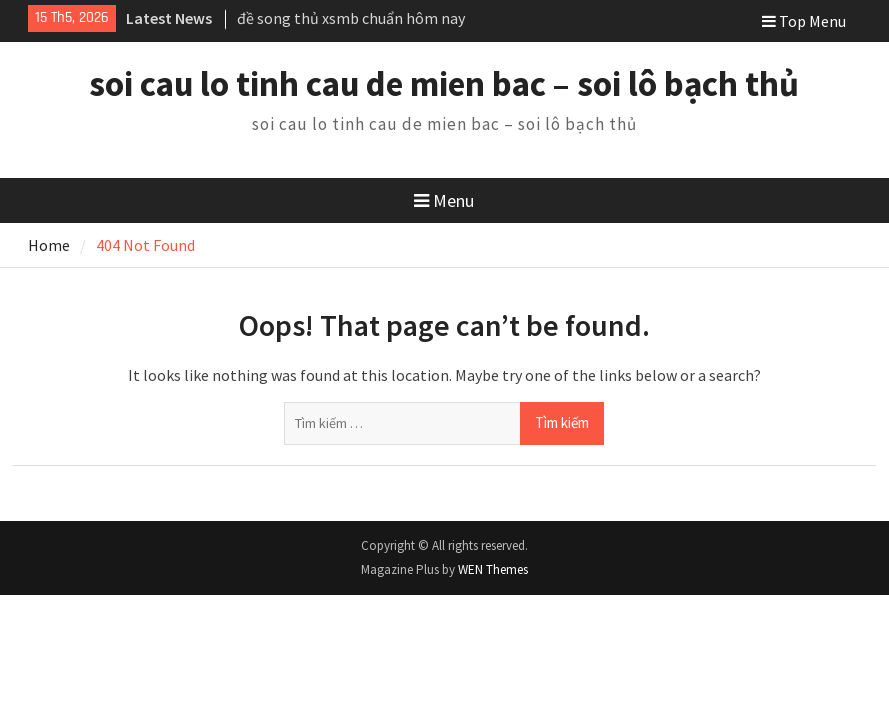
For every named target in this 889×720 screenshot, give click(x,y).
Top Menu (804, 21)
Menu (444, 200)
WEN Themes (493, 569)
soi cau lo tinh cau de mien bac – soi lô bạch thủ (444, 84)
